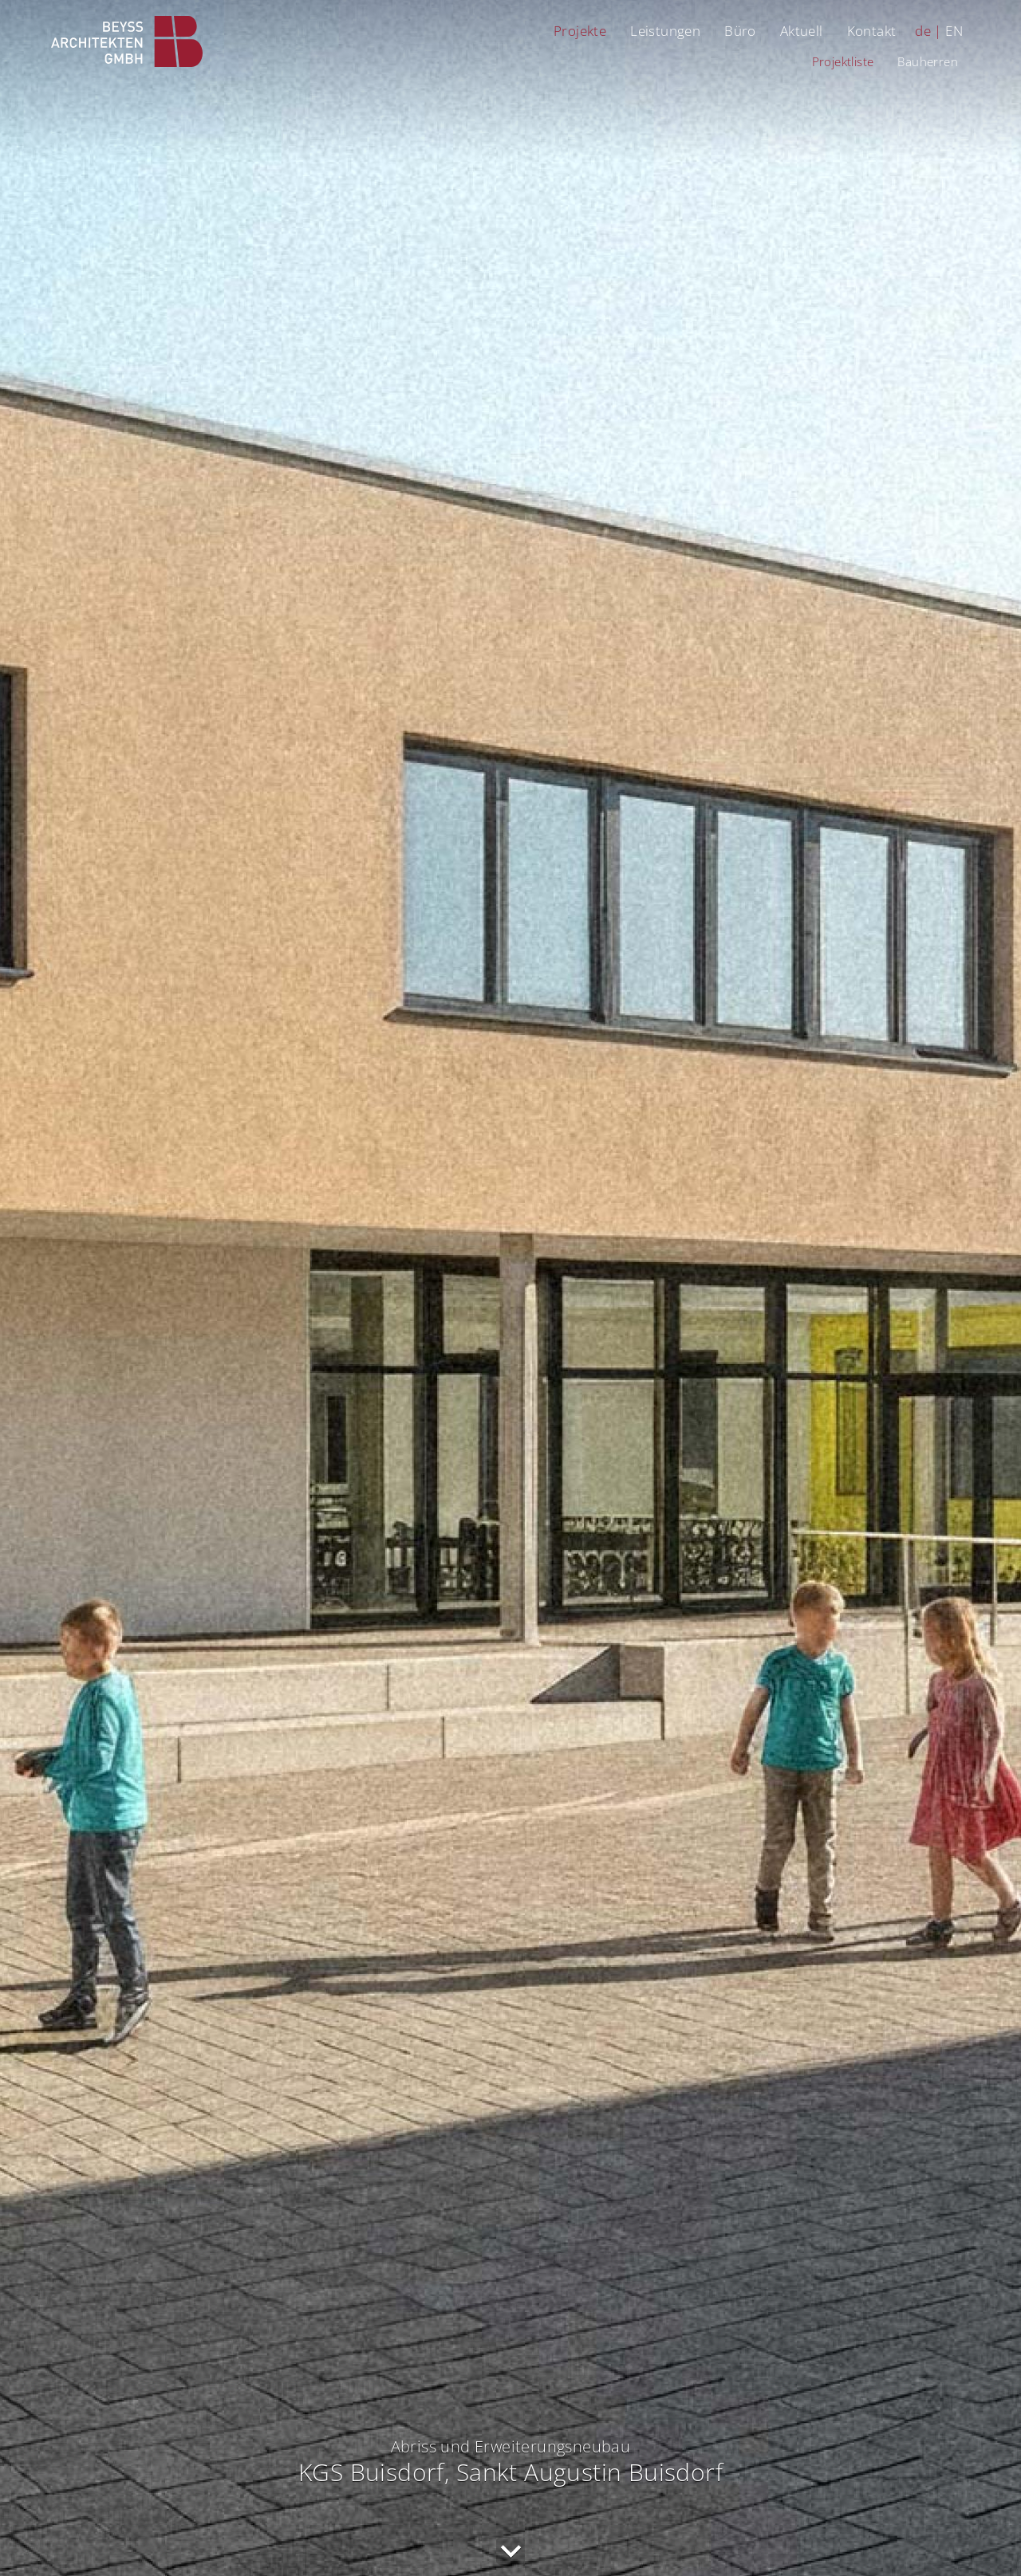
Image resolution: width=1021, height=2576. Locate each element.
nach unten (510, 2551)
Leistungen (665, 31)
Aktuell (801, 31)
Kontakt (872, 31)
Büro (740, 31)
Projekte (580, 31)
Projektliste (843, 61)
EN (954, 31)
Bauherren (927, 61)
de (923, 31)
